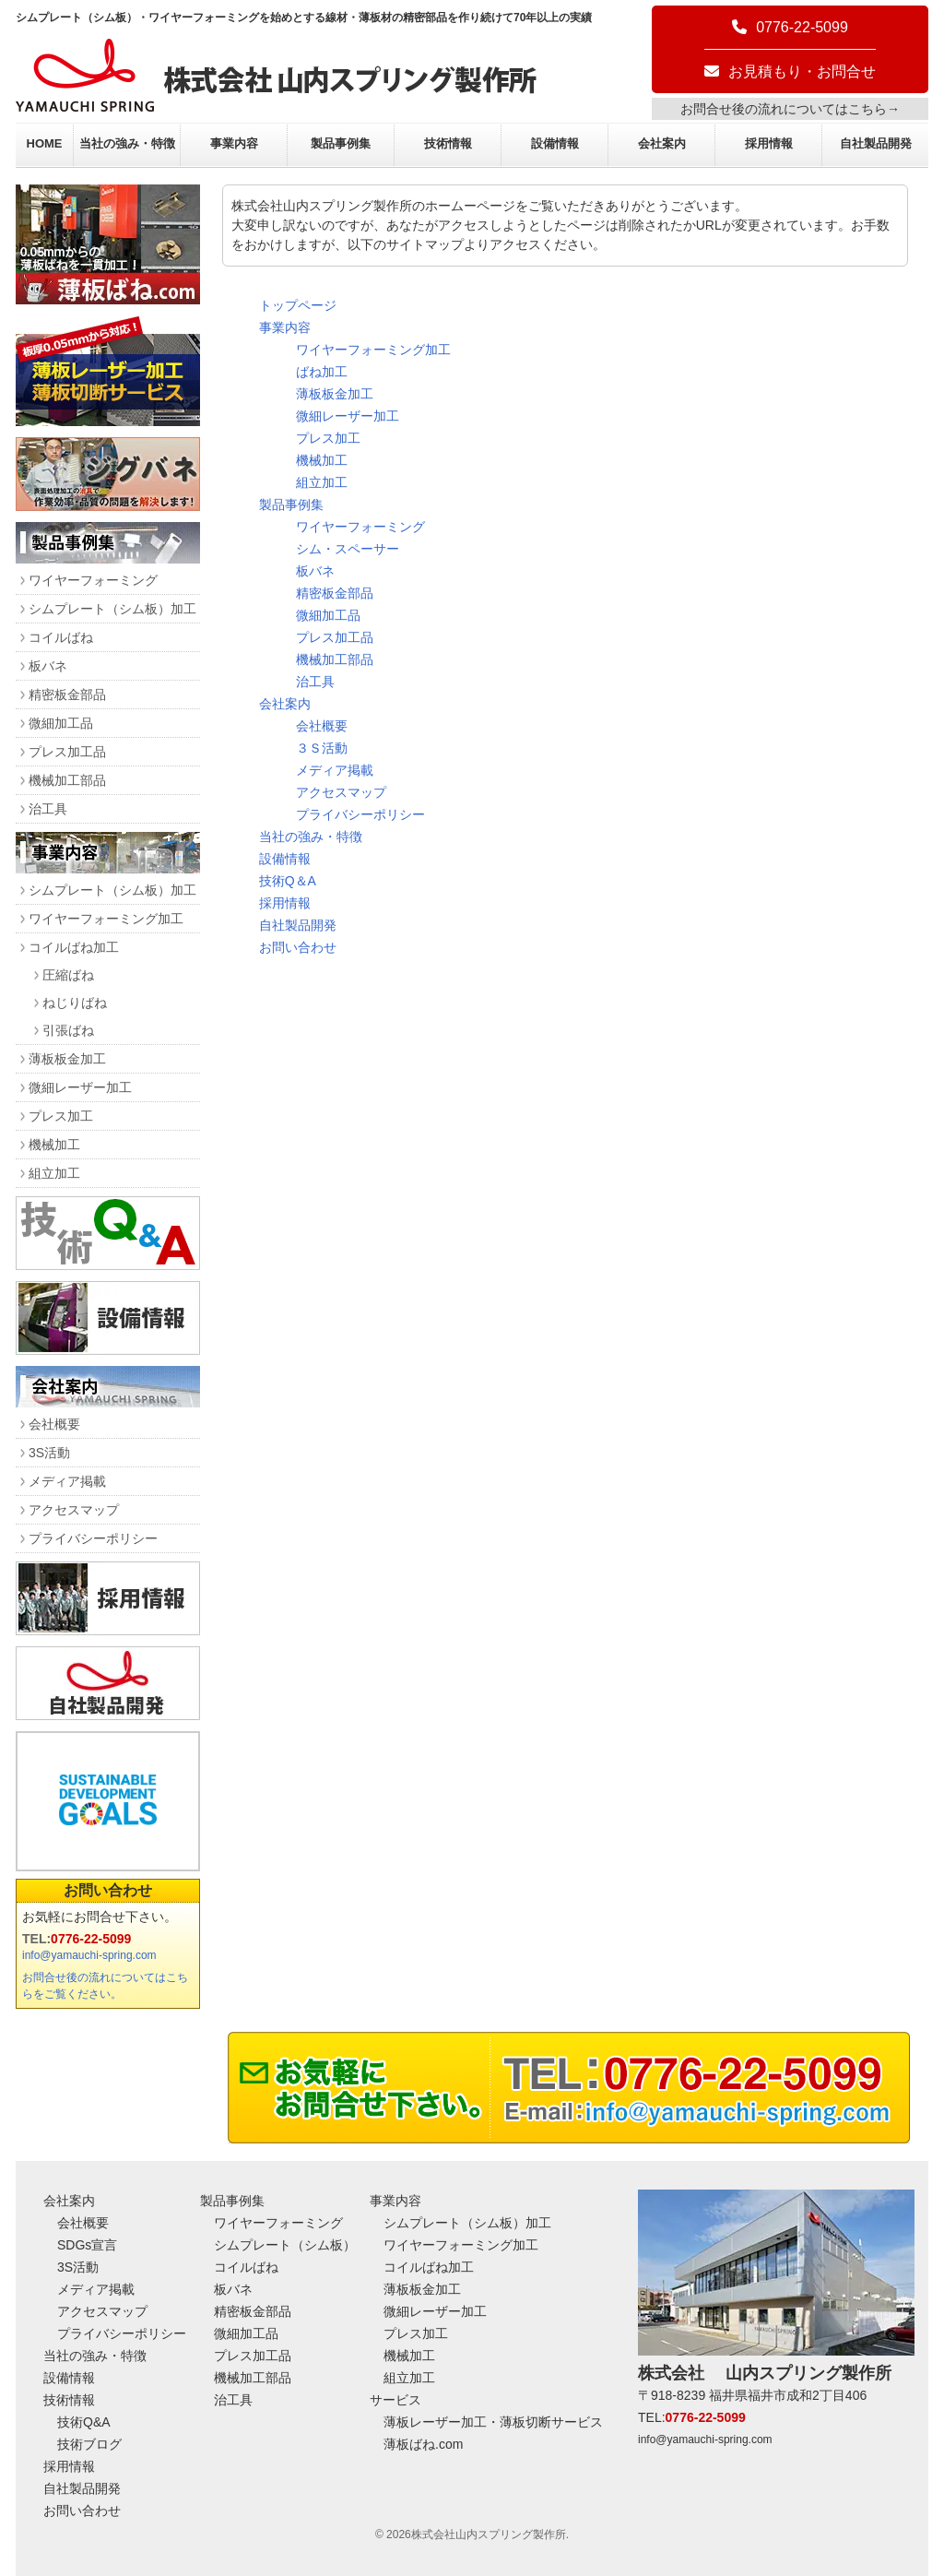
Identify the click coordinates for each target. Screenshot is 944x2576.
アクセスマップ (341, 792)
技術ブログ (89, 2444)
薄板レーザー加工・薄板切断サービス (493, 2422)
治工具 (315, 681)
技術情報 (448, 143)
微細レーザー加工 (347, 416)
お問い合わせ (297, 947)
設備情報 (555, 143)
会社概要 (322, 725)
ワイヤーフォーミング (360, 526)
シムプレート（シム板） (285, 2245)
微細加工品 (328, 615)
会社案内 (662, 143)
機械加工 (322, 460)
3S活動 (49, 1452)
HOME (45, 143)
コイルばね (61, 637)
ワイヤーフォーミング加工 (373, 349)
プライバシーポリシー (360, 814)
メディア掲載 (334, 770)
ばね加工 (322, 371)
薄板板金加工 (334, 393)
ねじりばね (74, 1002)
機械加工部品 (334, 659)
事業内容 (234, 143)
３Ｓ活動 (322, 748)
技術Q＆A (287, 880)
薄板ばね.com (423, 2444)
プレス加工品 (334, 637)
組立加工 (322, 482)
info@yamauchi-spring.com (89, 1955)
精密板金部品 (334, 593)
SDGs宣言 (87, 2245)
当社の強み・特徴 (127, 143)
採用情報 (769, 143)
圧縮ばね (68, 974)
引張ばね (68, 1030)
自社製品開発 (876, 143)
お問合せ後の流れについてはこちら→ (790, 108)
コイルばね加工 (74, 947)
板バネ (315, 571)
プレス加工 (328, 438)
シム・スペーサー (347, 548)
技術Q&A (84, 2422)
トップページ (297, 305)
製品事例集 (341, 143)
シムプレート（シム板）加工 (112, 608)
